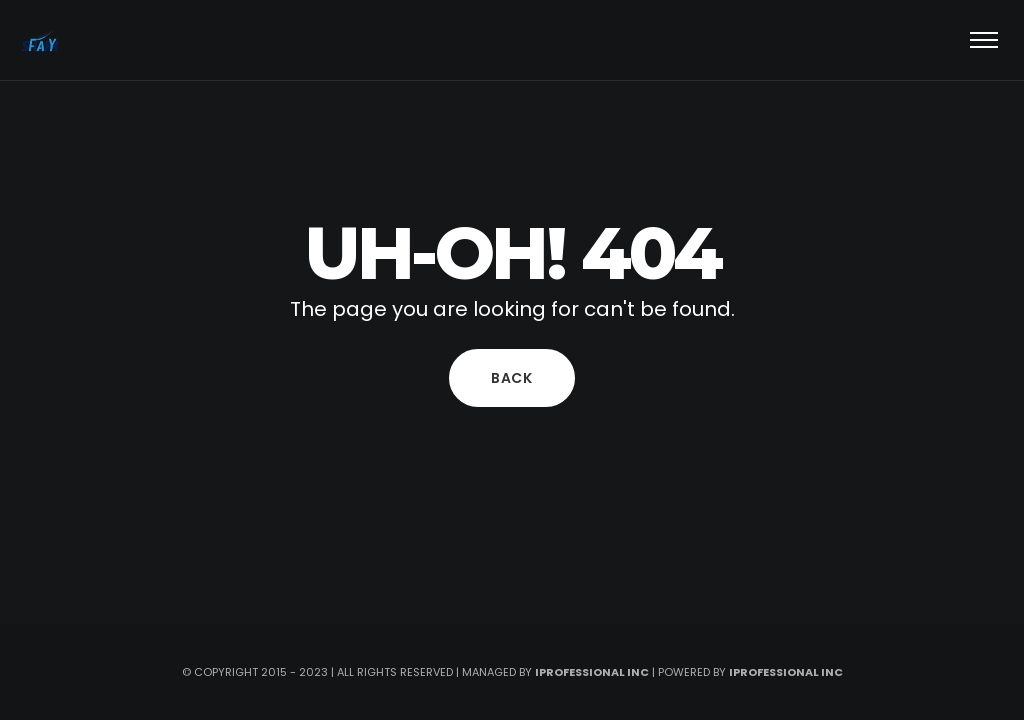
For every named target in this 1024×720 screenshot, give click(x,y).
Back (512, 378)
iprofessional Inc (786, 672)
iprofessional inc (592, 672)
